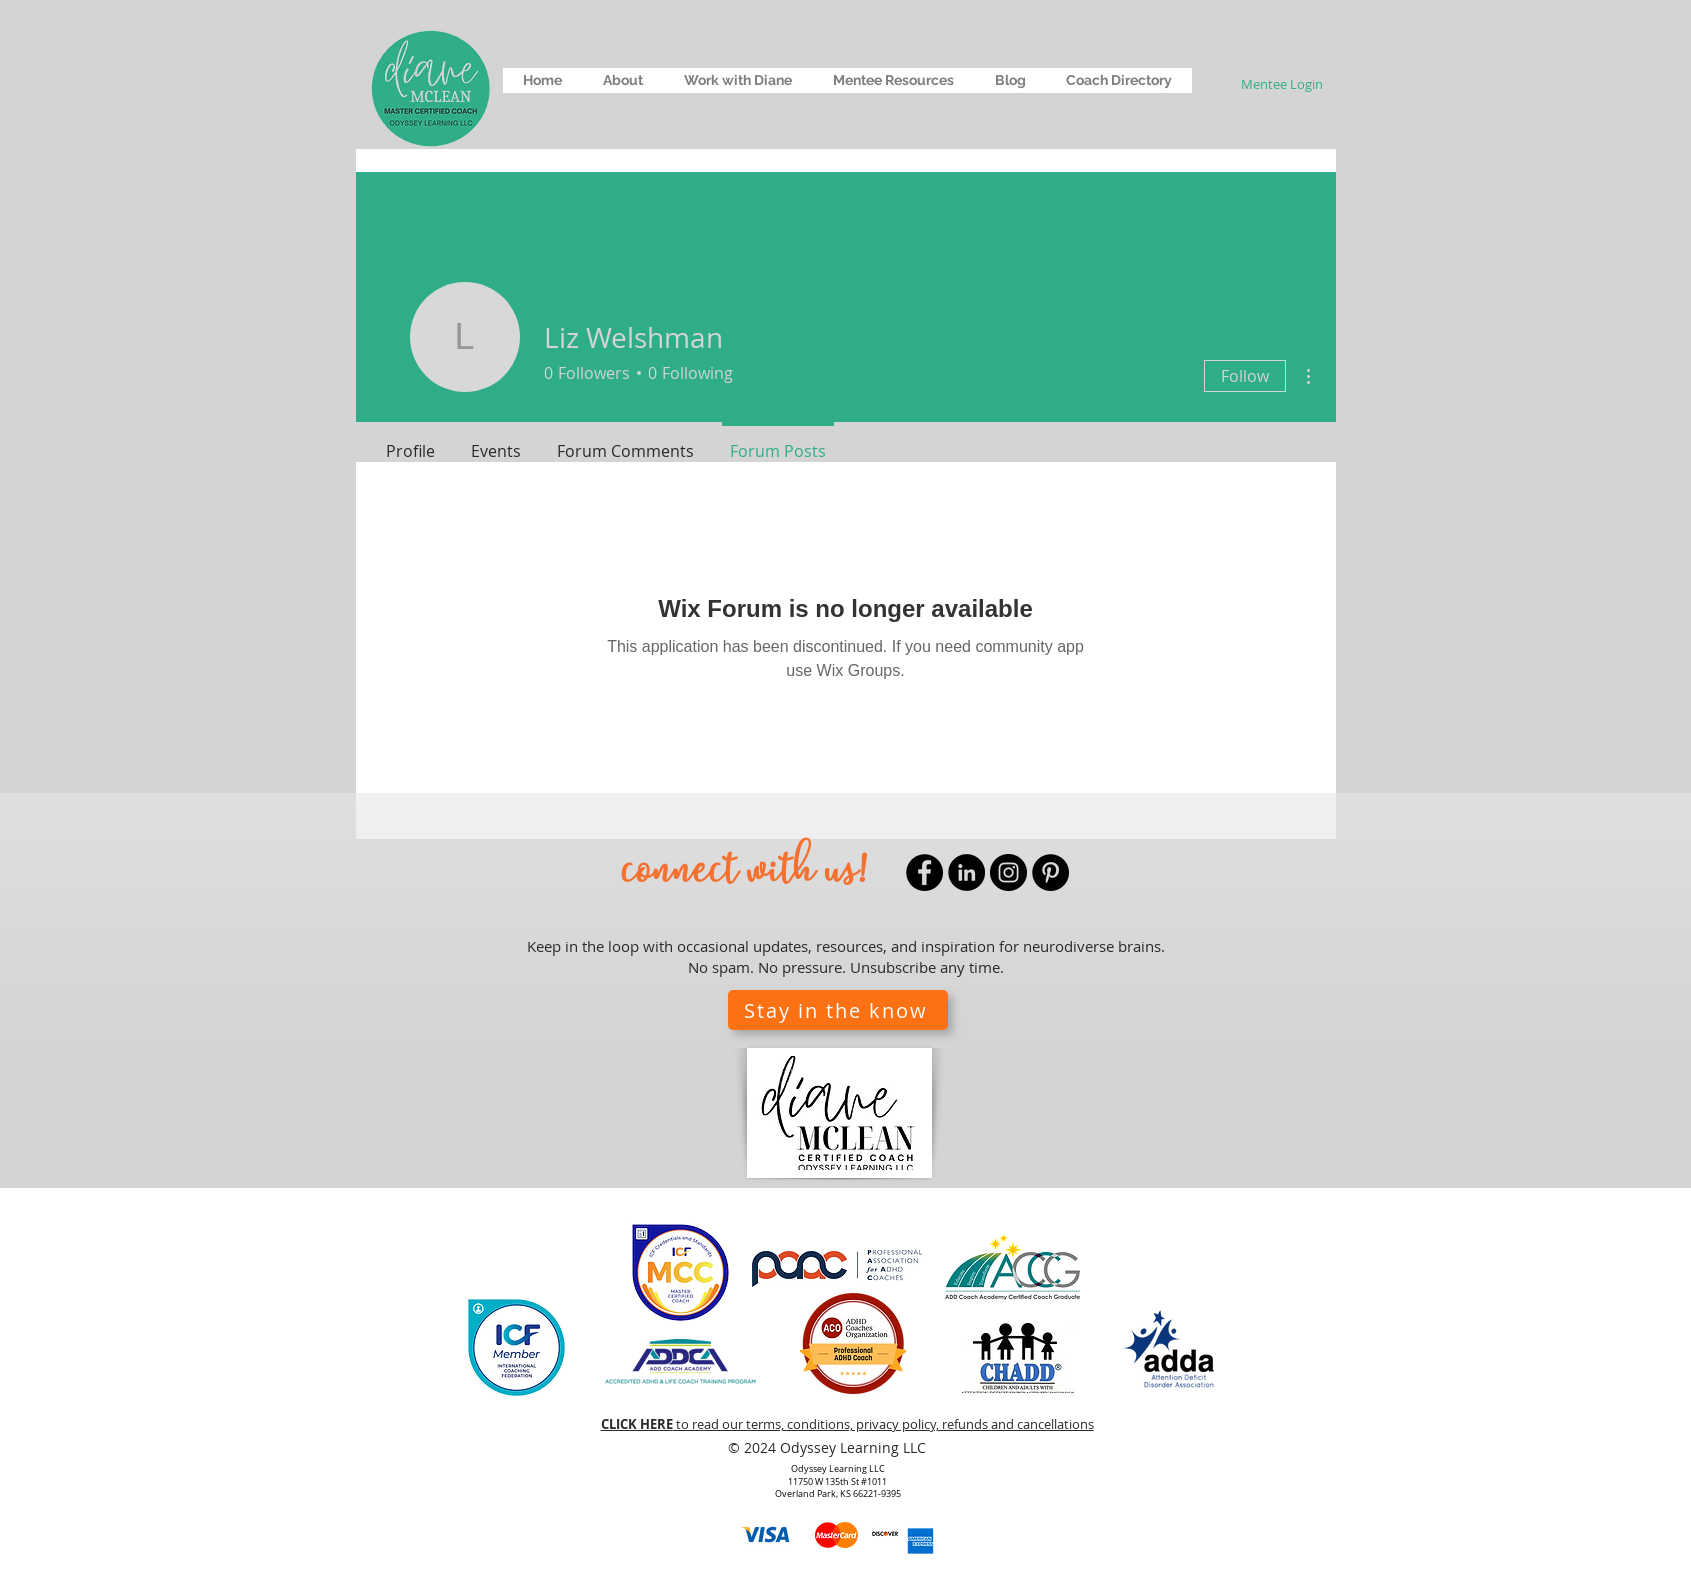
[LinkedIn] (966, 872)
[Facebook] (924, 872)
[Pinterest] (1050, 872)
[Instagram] (1008, 872)
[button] (622, 80)
